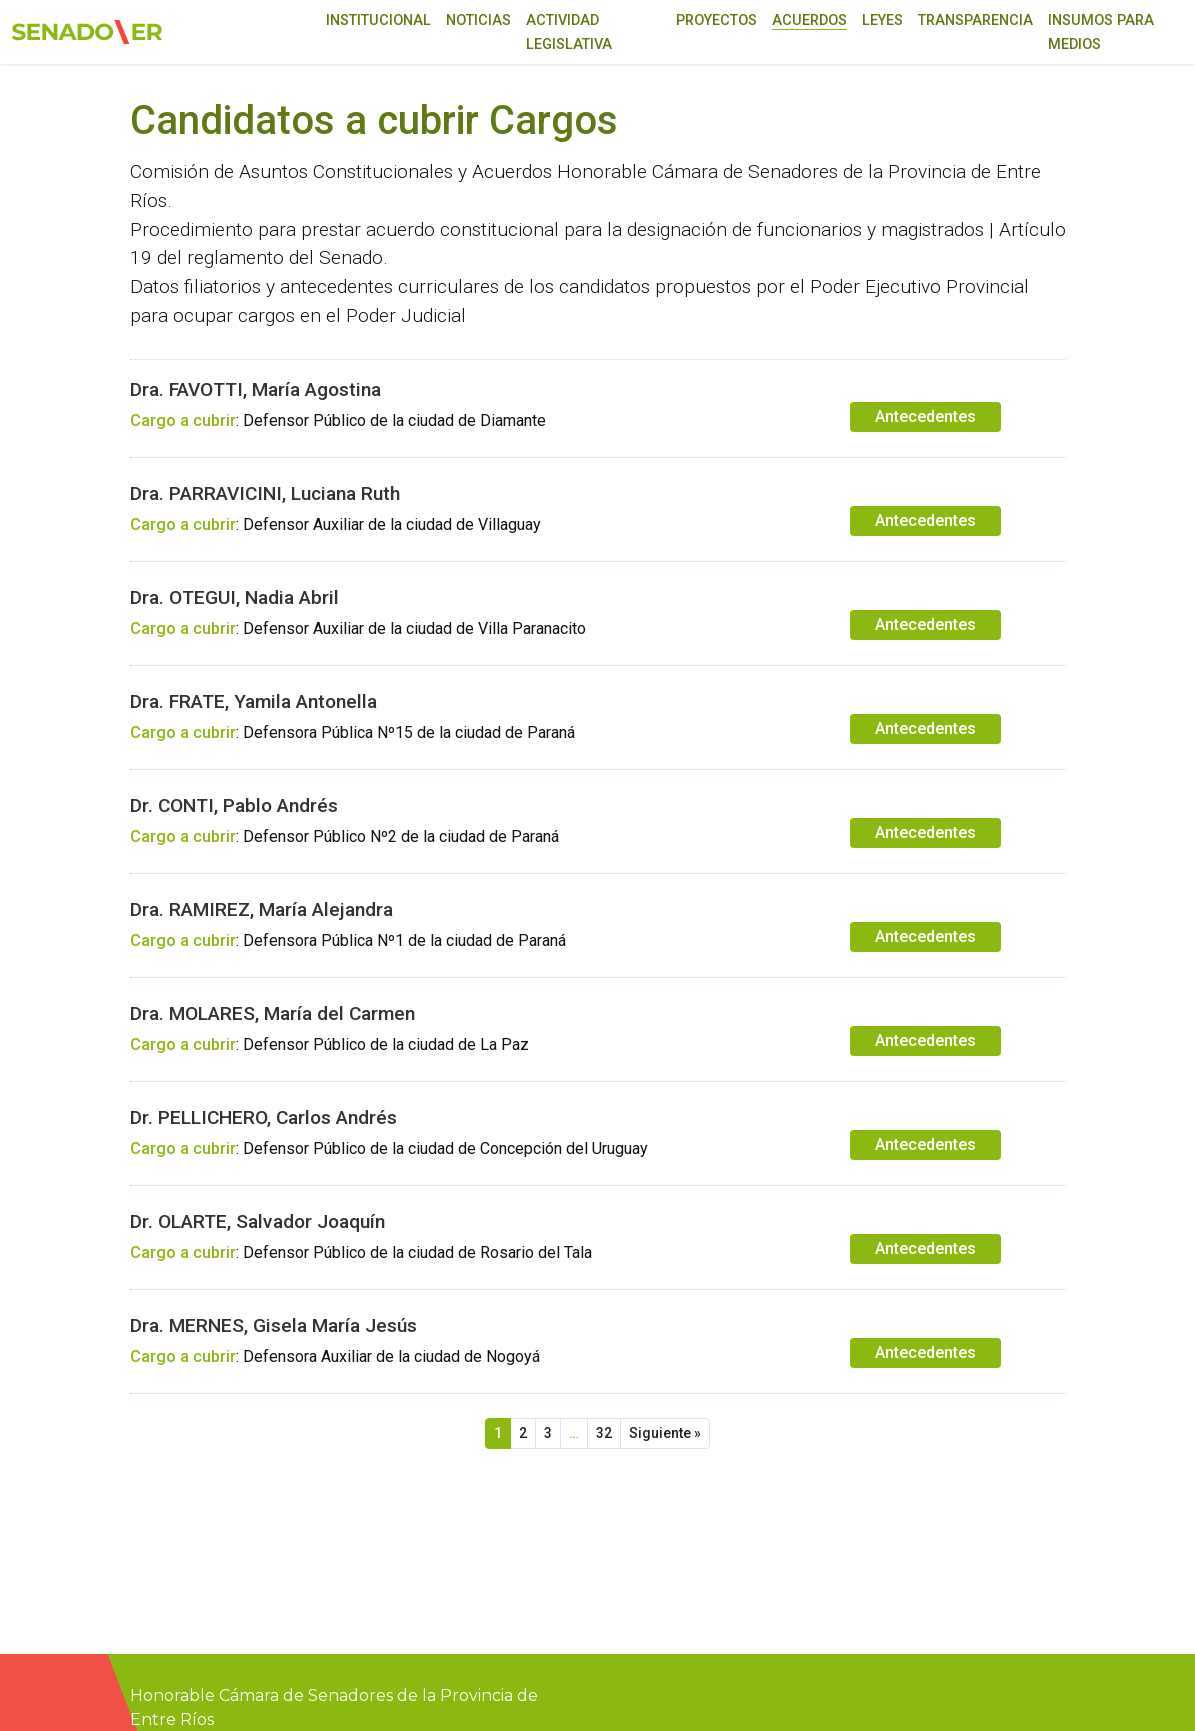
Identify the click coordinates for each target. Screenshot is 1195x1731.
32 (604, 1433)
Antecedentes (925, 416)
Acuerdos (809, 20)
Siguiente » (665, 1433)
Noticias (478, 20)
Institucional (378, 20)
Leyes (882, 20)
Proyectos (716, 20)
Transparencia (975, 20)
